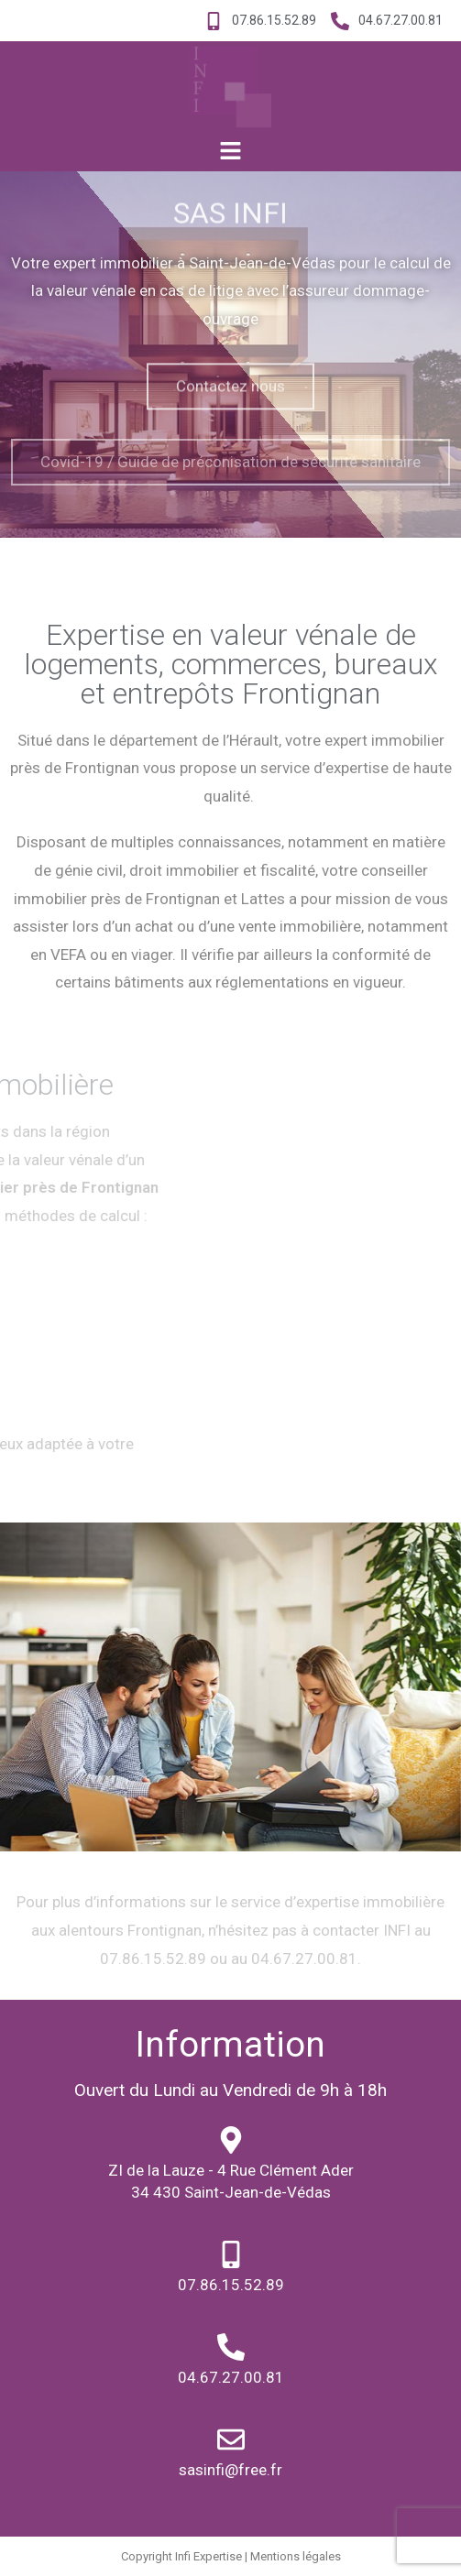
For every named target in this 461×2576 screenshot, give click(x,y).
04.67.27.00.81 (231, 2377)
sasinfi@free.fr (230, 2470)
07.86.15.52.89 (231, 2285)
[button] (230, 151)
